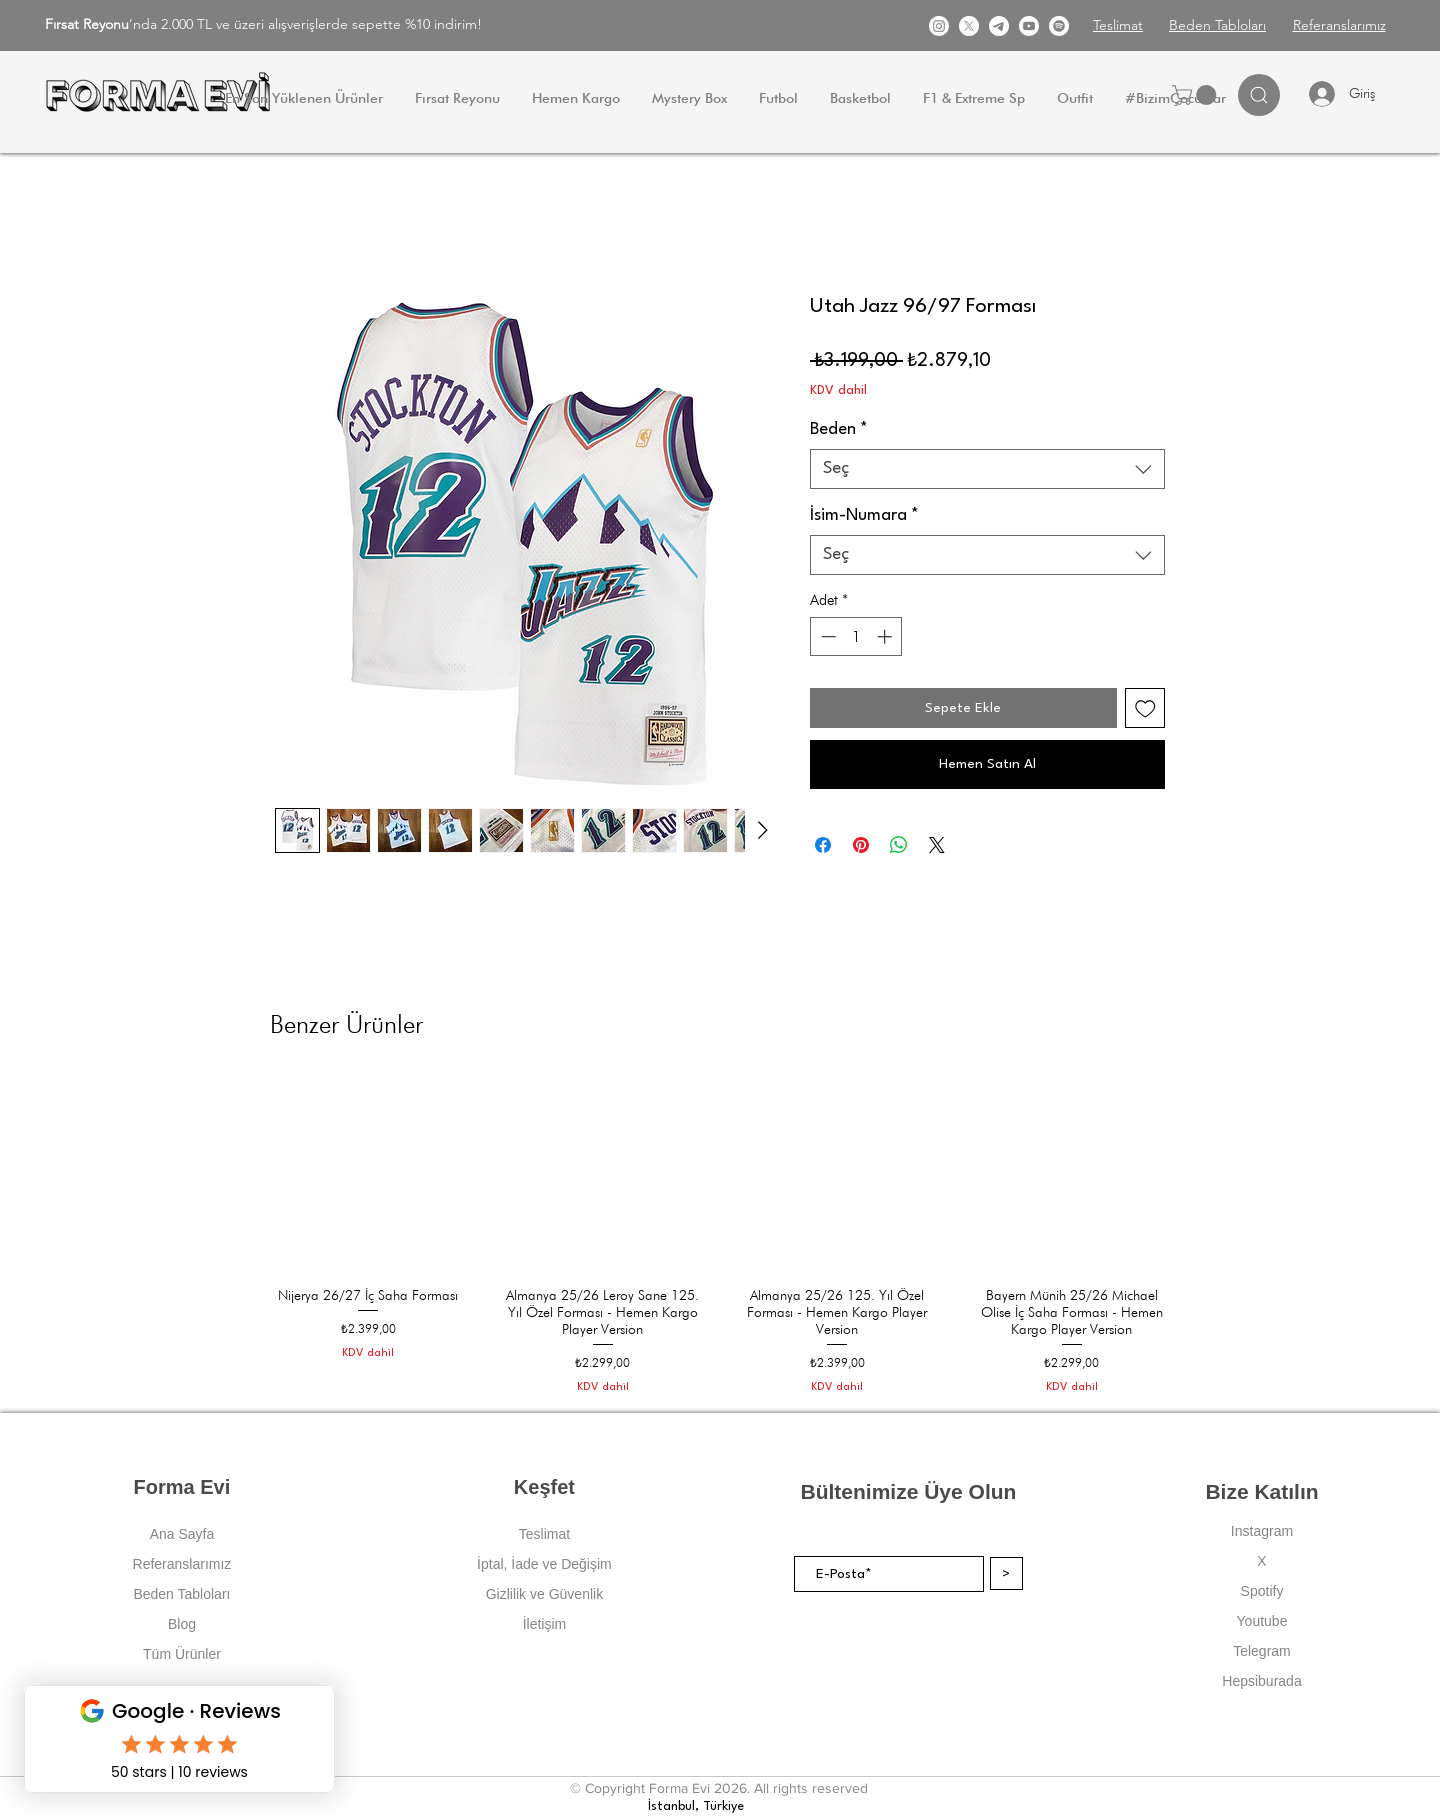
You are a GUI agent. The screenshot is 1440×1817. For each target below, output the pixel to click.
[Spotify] (1059, 26)
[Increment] (886, 636)
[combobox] (987, 469)
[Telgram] (999, 26)
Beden (839, 429)
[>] (1006, 1573)
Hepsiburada (1261, 1681)
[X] (969, 26)
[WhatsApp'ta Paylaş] (899, 845)
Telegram (1262, 1651)
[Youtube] (1029, 26)
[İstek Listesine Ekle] (1145, 708)
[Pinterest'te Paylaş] (861, 845)
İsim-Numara (864, 515)
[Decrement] (826, 636)
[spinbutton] (856, 636)
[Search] (1259, 95)
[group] (720, 1236)
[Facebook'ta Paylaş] (823, 845)
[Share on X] (937, 845)
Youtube (1262, 1621)
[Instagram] (939, 26)
